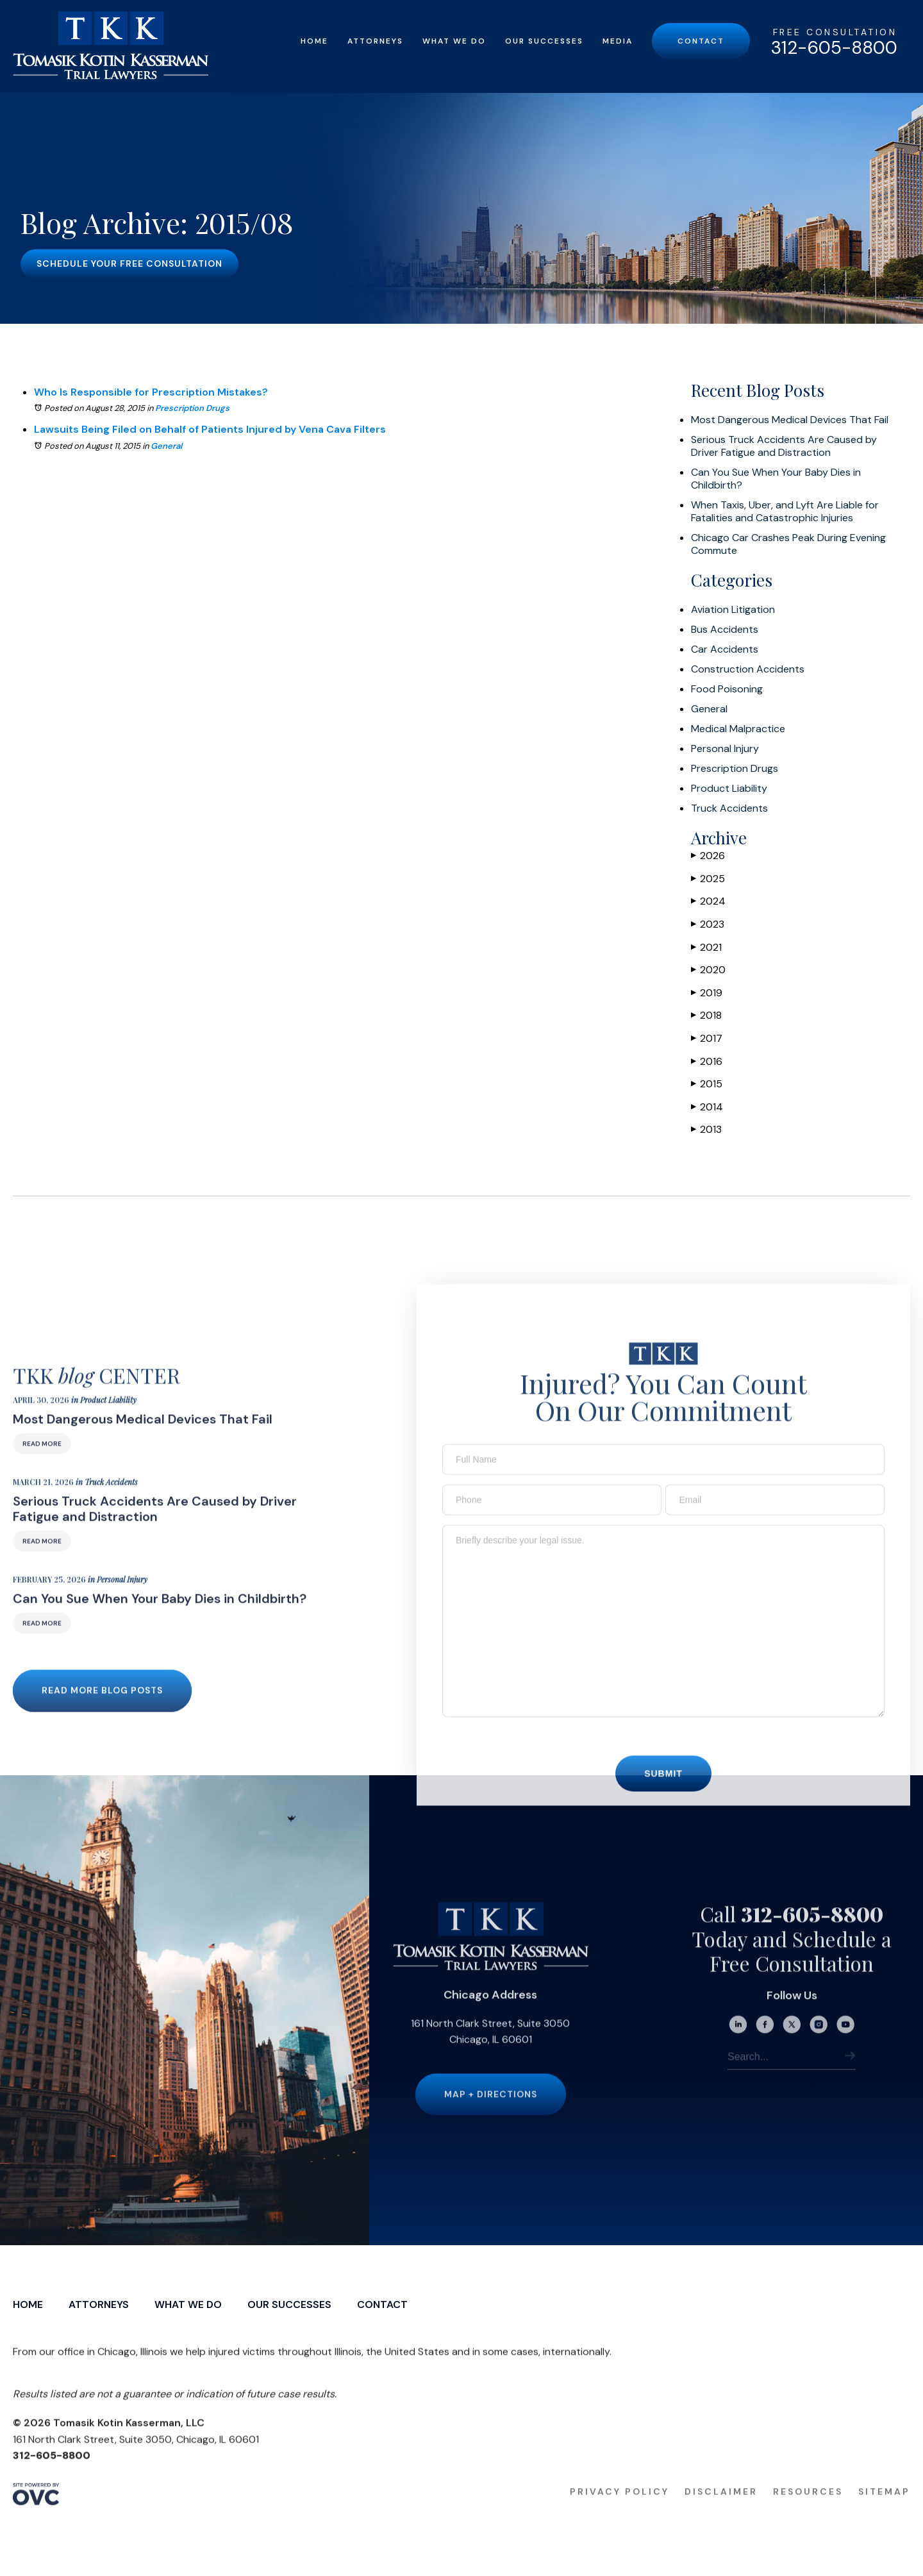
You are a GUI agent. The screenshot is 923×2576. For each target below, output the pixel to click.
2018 (706, 1015)
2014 (707, 1107)
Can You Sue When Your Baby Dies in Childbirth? (776, 479)
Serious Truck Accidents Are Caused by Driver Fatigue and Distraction (784, 446)
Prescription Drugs (192, 408)
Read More (42, 1461)
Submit (663, 1792)
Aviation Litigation (733, 609)
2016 (706, 1061)
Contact (701, 41)
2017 (706, 1038)
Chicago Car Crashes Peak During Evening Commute (788, 544)
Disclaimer (721, 2509)
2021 (706, 947)
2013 (706, 1129)
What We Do (454, 41)
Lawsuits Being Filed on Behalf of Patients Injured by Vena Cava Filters (210, 429)
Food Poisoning (727, 689)
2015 (706, 1084)
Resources (808, 2509)
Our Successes (544, 41)
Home (314, 41)
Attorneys (375, 41)
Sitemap (884, 2509)
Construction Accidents (747, 669)
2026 (708, 856)
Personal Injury (725, 748)
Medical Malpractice (738, 729)
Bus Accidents (724, 629)
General (166, 445)
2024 (708, 901)
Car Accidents (724, 649)
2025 (708, 879)
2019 (706, 993)
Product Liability (729, 788)
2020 (708, 970)
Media (618, 41)
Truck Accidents (729, 808)
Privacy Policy (619, 2509)
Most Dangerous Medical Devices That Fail (789, 420)
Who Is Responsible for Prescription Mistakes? (151, 392)
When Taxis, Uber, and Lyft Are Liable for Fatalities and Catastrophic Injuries (785, 511)
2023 (707, 924)
